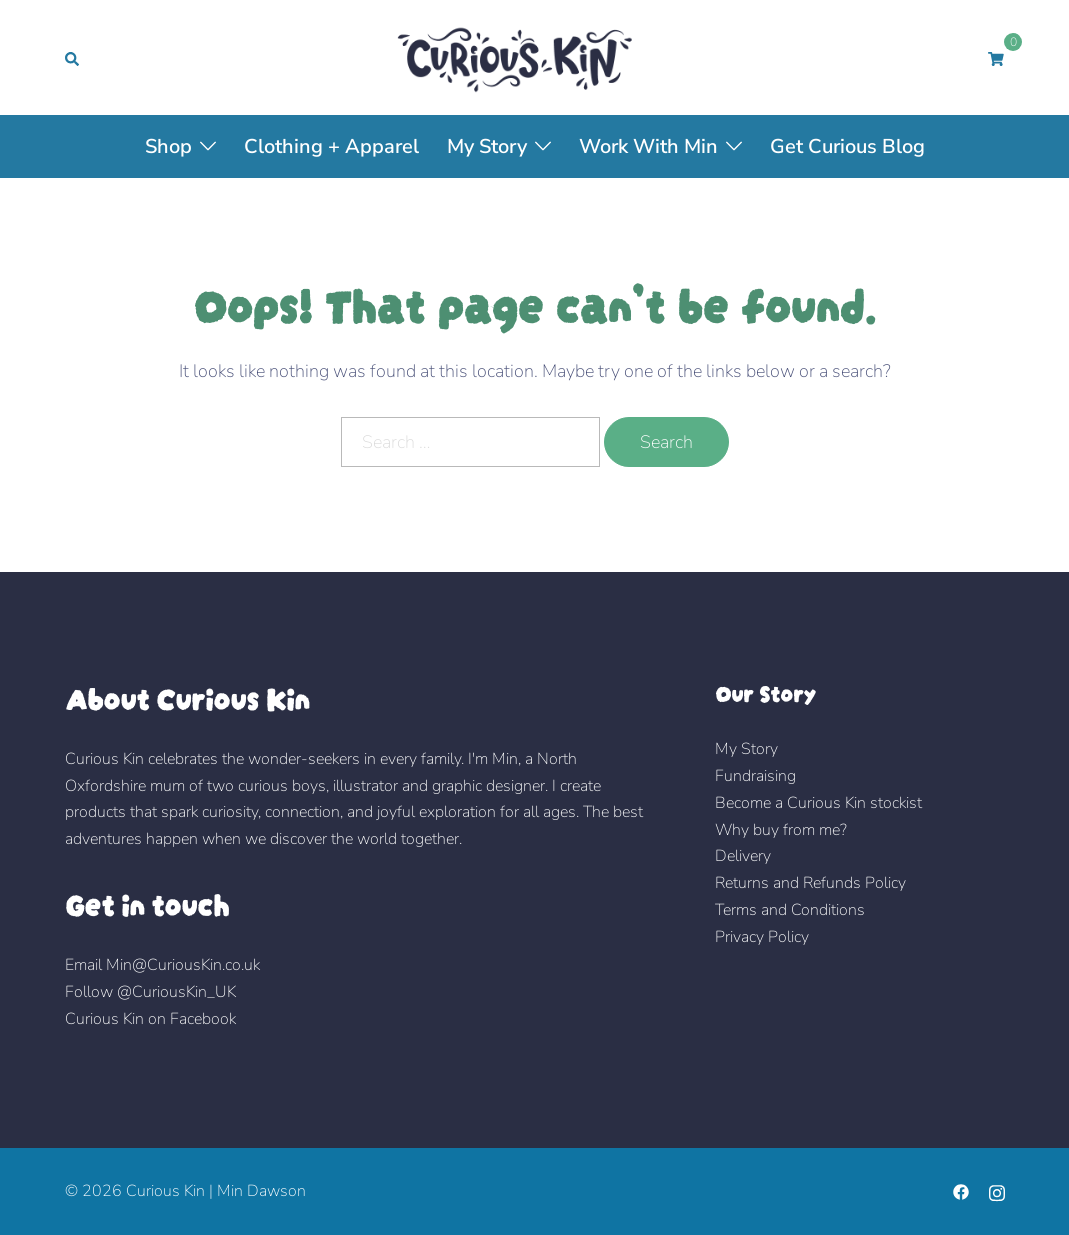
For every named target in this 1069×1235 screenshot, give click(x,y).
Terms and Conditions (790, 910)
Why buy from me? (781, 830)
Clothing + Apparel (331, 146)
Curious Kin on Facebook (150, 1019)
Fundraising (755, 776)
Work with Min (648, 146)
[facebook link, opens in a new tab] (961, 1191)
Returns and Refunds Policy (810, 883)
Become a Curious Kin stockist (818, 803)
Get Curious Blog (847, 146)
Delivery (743, 856)
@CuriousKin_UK (176, 992)
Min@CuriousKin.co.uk (183, 965)
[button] (73, 57)
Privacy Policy (762, 937)
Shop (168, 146)
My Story (487, 146)
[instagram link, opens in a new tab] (997, 1191)
